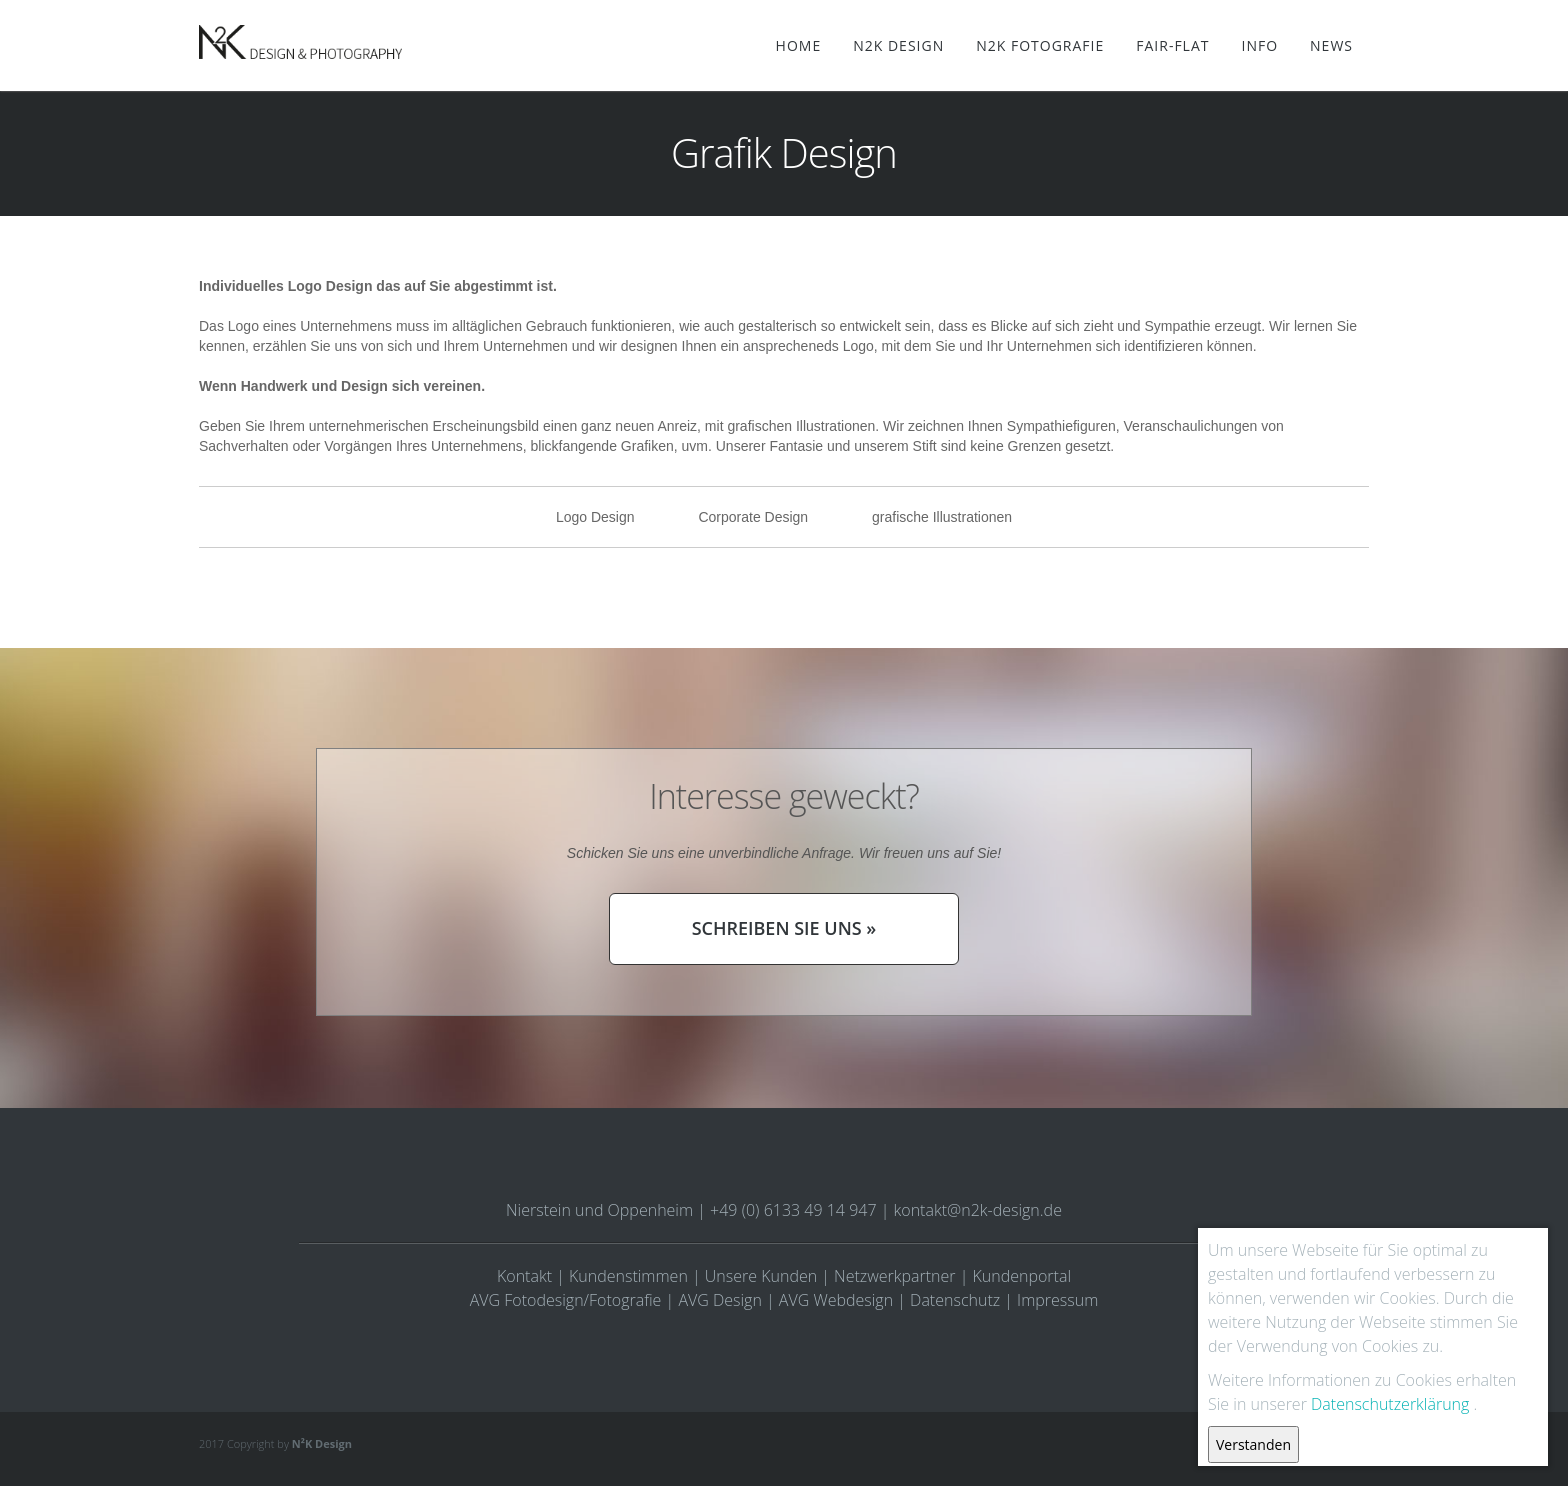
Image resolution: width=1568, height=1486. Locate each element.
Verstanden (1253, 1444)
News (1331, 45)
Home (799, 45)
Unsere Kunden (761, 1276)
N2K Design (898, 45)
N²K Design (322, 1443)
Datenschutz (955, 1300)
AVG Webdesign (836, 1300)
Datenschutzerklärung (1390, 1404)
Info (1259, 45)
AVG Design (719, 1300)
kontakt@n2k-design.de (978, 1210)
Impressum (1057, 1300)
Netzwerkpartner (894, 1276)
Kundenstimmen (628, 1276)
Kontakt (524, 1276)
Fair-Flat (1172, 45)
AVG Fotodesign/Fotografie (566, 1300)
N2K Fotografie (1040, 45)
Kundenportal (1022, 1276)
